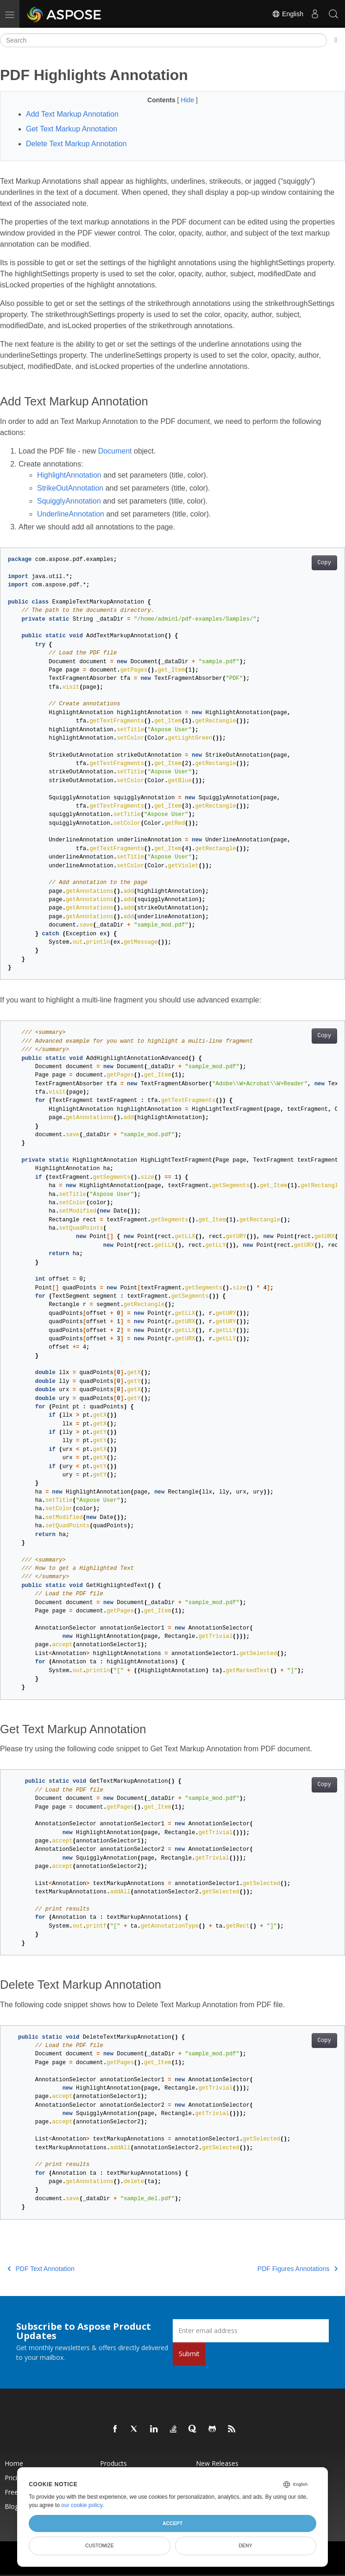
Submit (189, 2353)
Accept (172, 2523)
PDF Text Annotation (41, 2268)
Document (115, 451)
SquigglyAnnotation (69, 501)
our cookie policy (81, 2505)
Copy (324, 563)
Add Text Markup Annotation (72, 114)
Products (113, 2463)
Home (14, 2463)
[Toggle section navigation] (336, 40)
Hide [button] (188, 100)
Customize (99, 2545)
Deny (245, 2545)
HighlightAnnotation (69, 475)
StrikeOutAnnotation (70, 488)
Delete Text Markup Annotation (76, 144)
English (287, 14)
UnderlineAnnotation (70, 514)
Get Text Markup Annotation (71, 129)
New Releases (217, 2463)
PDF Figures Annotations (297, 2268)
